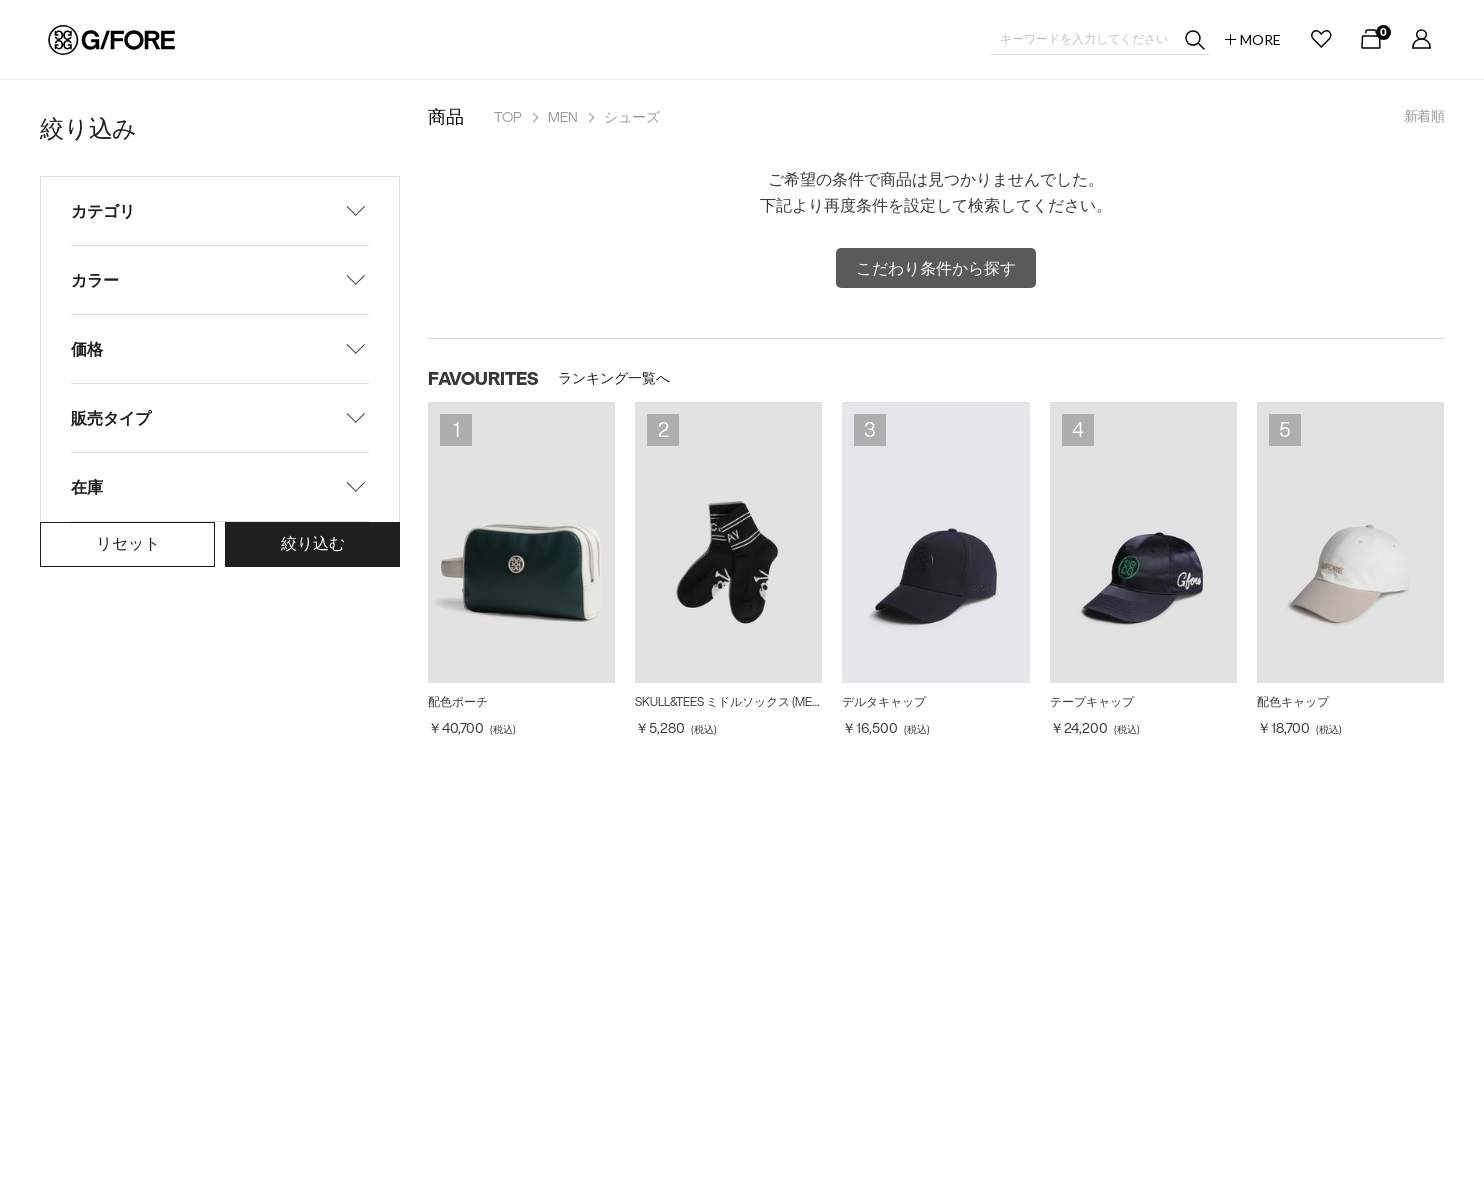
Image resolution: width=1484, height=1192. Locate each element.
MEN (563, 117)
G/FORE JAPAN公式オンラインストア (111, 40)
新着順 (1424, 116)
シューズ (632, 117)
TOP (508, 117)
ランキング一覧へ (614, 378)
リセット (128, 543)
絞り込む (313, 543)
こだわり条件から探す (936, 268)
